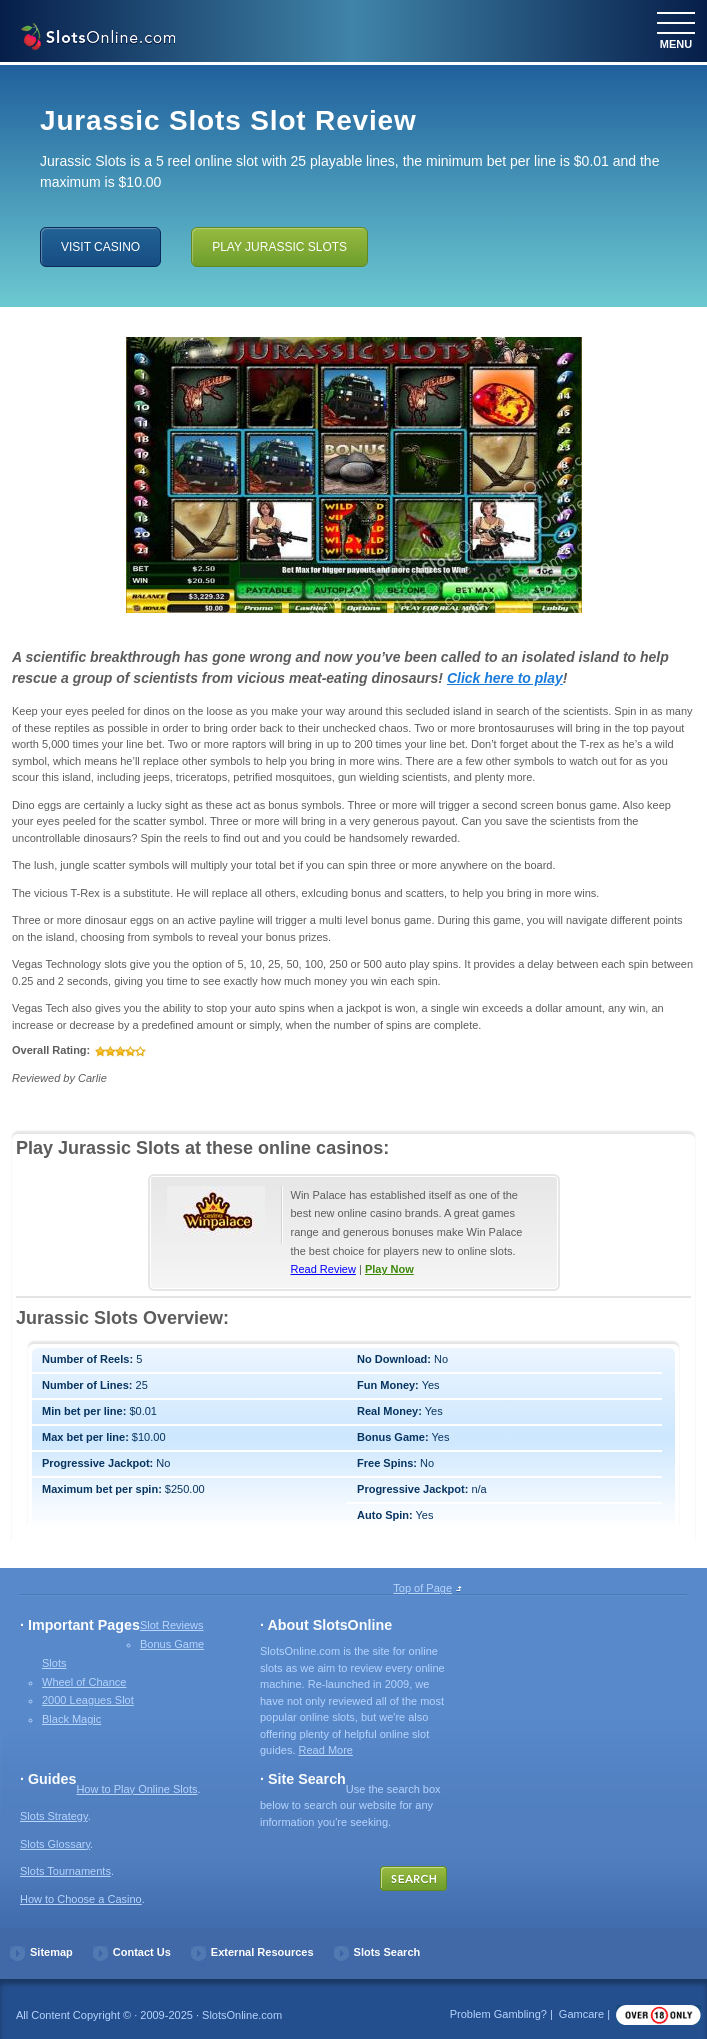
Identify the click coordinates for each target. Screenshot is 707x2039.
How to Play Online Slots (136, 1789)
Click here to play (505, 678)
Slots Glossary (55, 1844)
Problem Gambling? (498, 2014)
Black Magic (71, 1719)
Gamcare (581, 2014)
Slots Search (387, 1952)
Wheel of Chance (84, 1682)
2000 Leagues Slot (88, 1700)
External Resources (262, 1952)
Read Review (323, 1269)
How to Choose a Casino (81, 1899)
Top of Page (422, 1588)
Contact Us (142, 1952)
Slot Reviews (172, 1625)
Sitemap (51, 1952)
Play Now (389, 1269)
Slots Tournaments (65, 1871)
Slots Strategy (54, 1816)
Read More (326, 1750)
